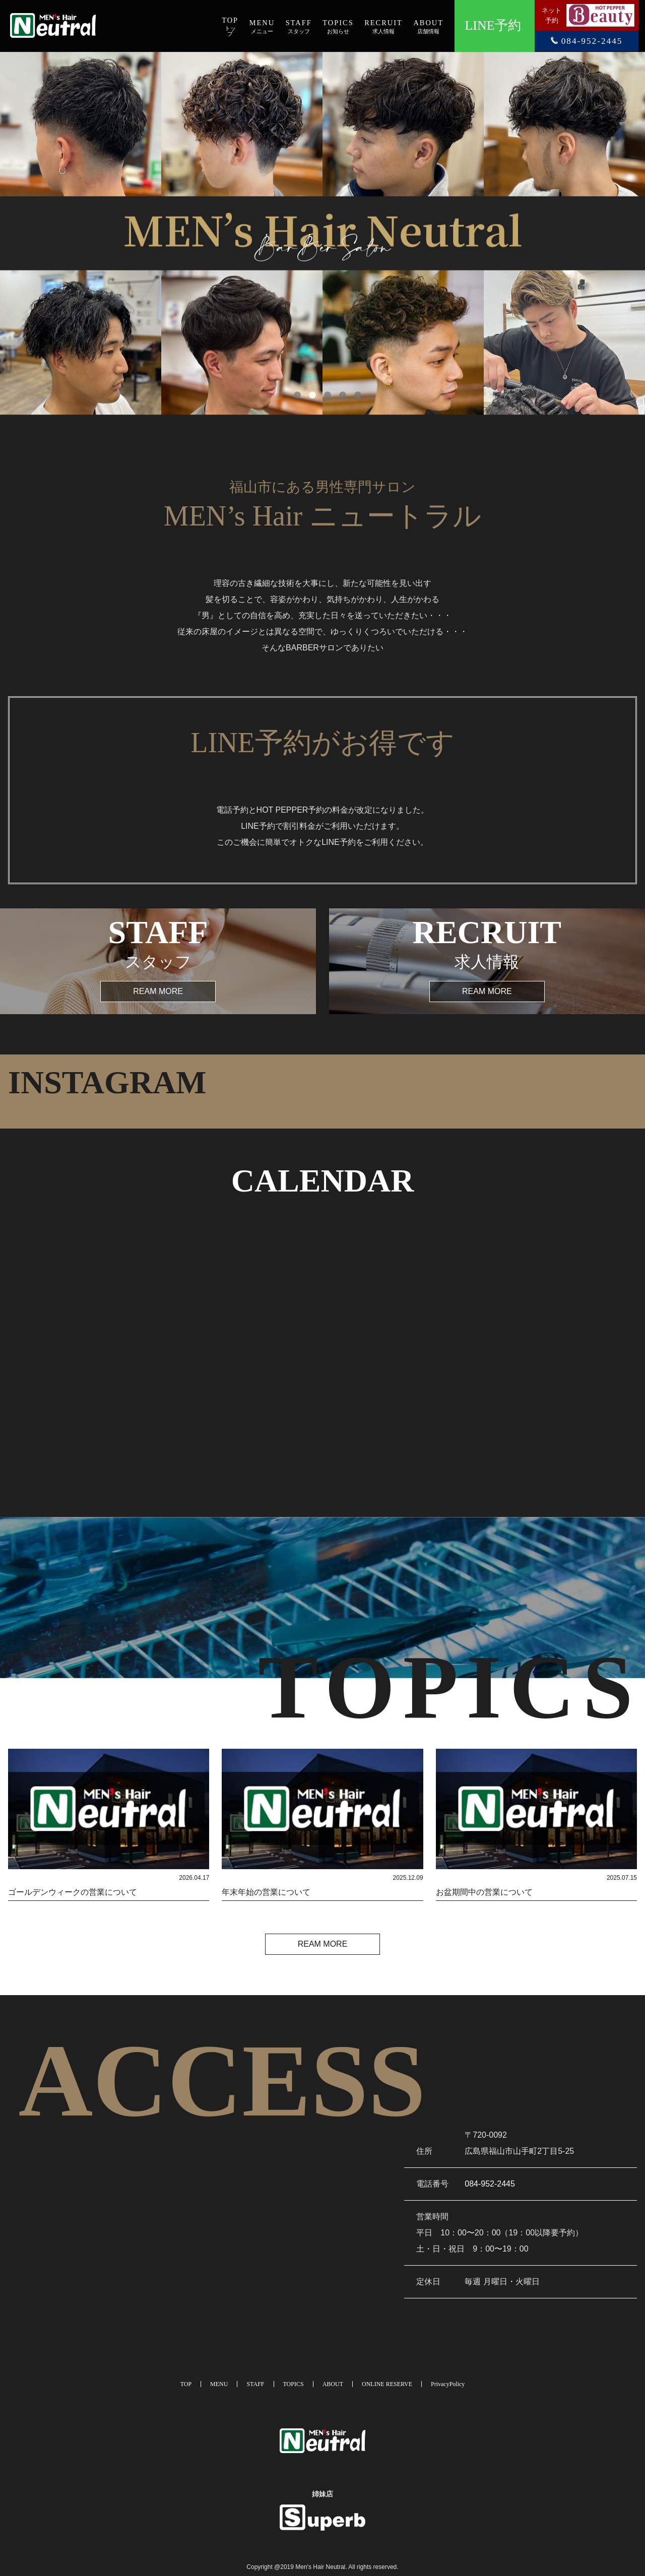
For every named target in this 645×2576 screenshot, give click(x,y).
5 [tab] (353, 390)
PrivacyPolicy (448, 2384)
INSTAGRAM (107, 1082)
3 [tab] (322, 390)
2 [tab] (307, 390)
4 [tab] (338, 390)
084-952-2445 (490, 2183)
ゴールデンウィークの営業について (72, 1892)
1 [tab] (292, 390)
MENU (219, 2384)
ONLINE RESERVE (387, 2384)
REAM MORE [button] (158, 991)
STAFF (255, 2384)
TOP (185, 2384)
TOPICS (293, 2384)
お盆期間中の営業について (484, 1892)
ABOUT (332, 2384)
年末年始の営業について (266, 1892)
